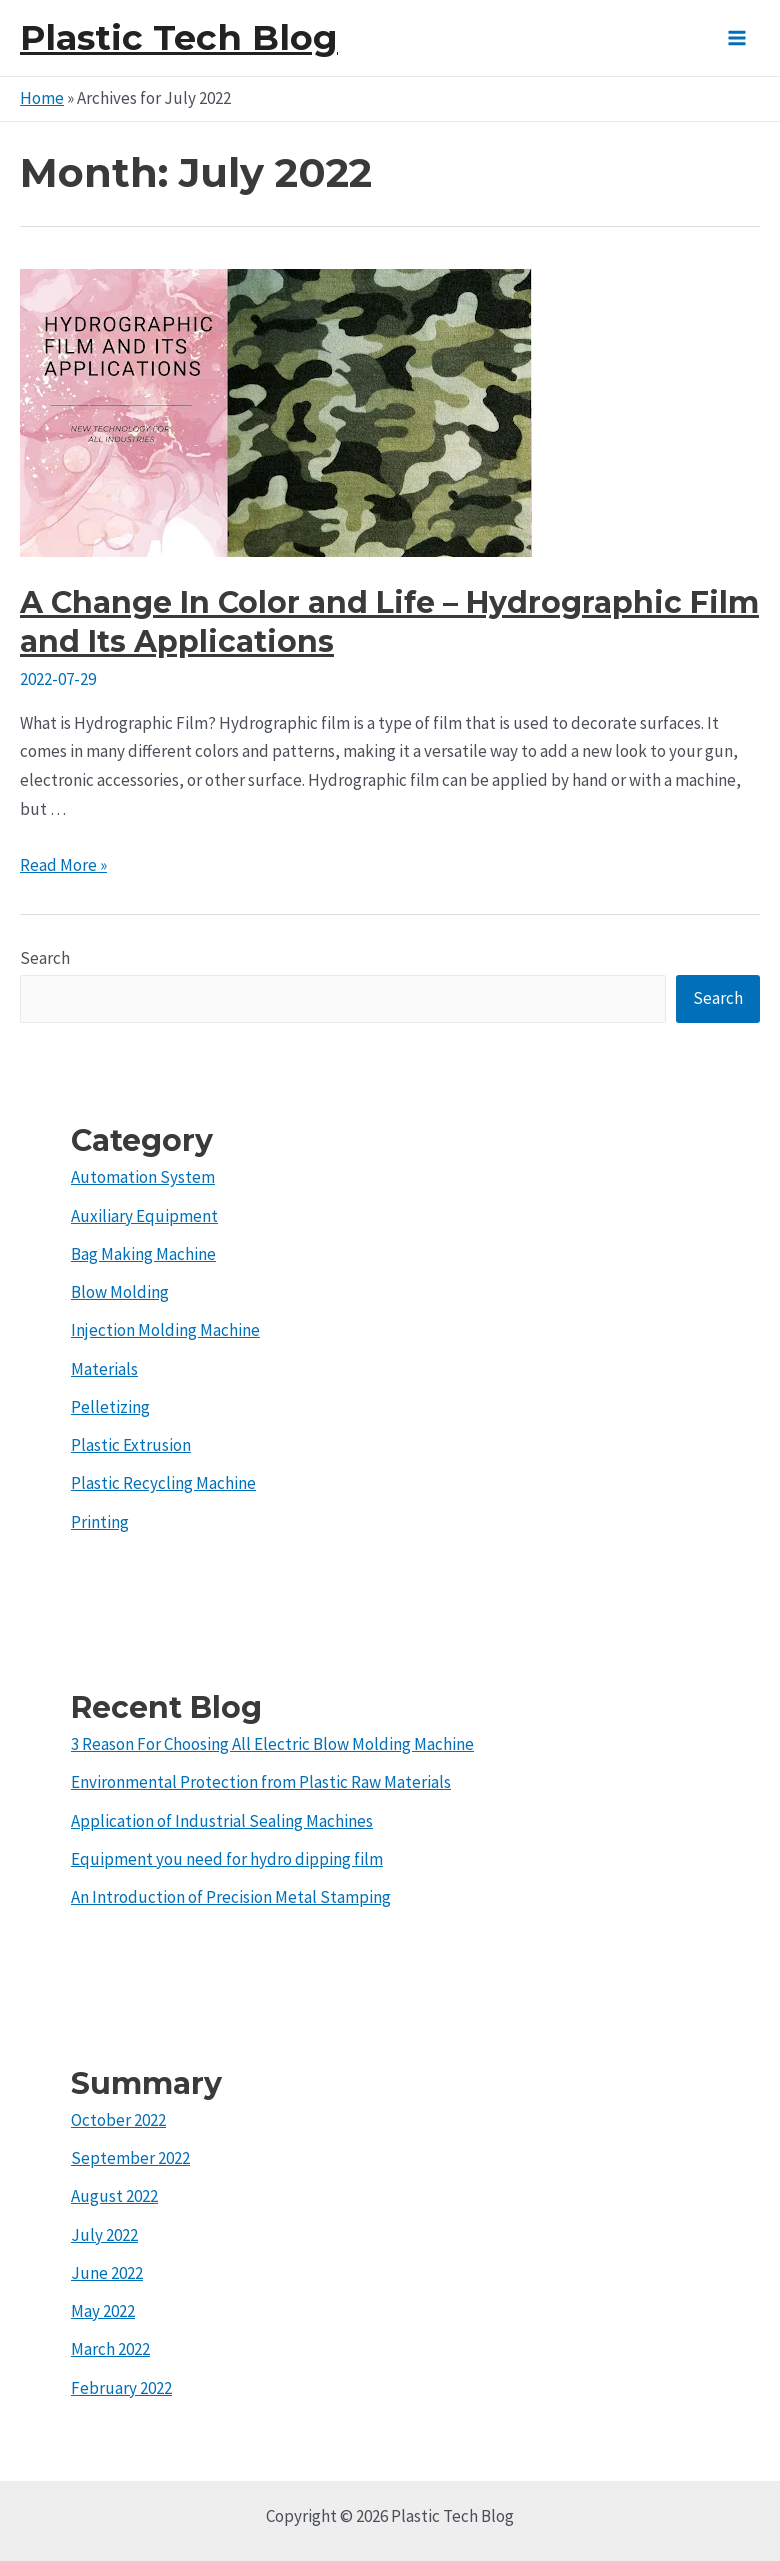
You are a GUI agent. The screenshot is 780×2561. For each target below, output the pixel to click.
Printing (100, 1522)
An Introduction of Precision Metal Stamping (231, 1897)
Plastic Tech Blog (179, 37)
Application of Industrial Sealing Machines (222, 1821)
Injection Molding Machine (165, 1330)
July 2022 (104, 2235)
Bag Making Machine (143, 1254)
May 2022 (103, 2311)
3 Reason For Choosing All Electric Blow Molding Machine (272, 1744)
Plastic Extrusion (131, 1445)
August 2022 (114, 2196)
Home (42, 98)
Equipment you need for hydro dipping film (227, 1859)
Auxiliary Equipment (144, 1216)
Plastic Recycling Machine (163, 1483)
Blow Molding (120, 1292)
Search (45, 958)
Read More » (63, 865)
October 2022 (118, 2120)
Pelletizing (110, 1407)
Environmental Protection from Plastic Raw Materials (261, 1782)
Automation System (143, 1177)
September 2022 (130, 2158)
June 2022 (107, 2273)
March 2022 (110, 2349)
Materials (104, 1369)
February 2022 (121, 2388)
